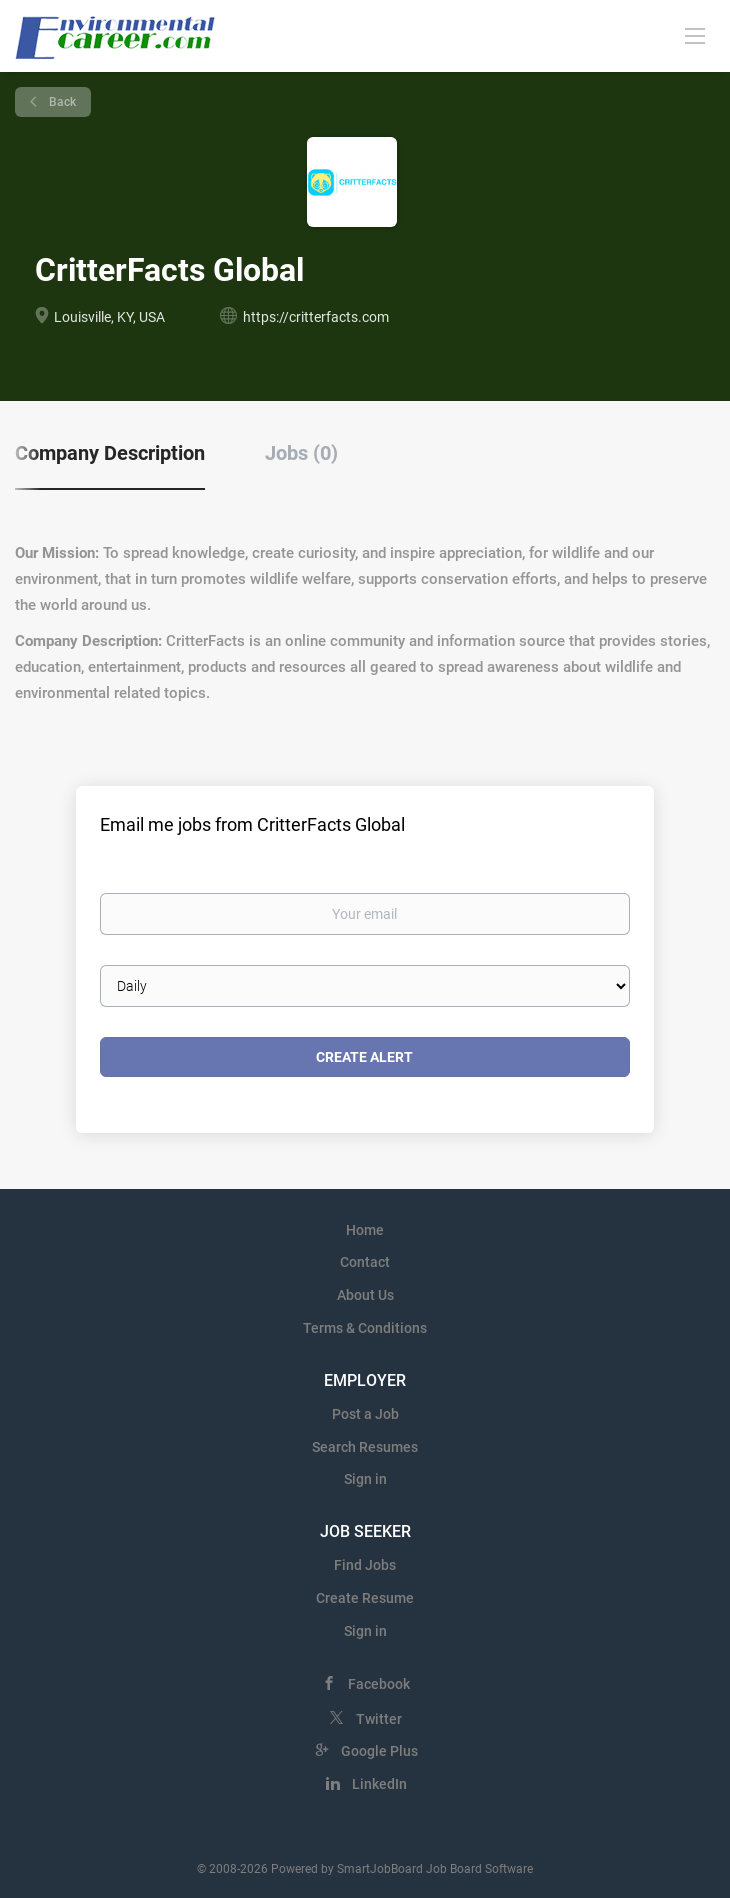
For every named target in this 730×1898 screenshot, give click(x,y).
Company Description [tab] (110, 453)
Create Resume (365, 1598)
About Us (365, 1295)
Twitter (379, 1719)
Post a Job (365, 1414)
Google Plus (379, 1751)
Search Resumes (365, 1447)
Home (365, 1230)
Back (61, 102)
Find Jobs (365, 1565)
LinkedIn (379, 1784)
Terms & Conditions (365, 1328)
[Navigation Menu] (695, 35)
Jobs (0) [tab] (301, 453)
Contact (365, 1262)
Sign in (365, 1479)
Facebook (379, 1684)
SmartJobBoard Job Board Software (435, 1869)
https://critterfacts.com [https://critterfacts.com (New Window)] (316, 317)
